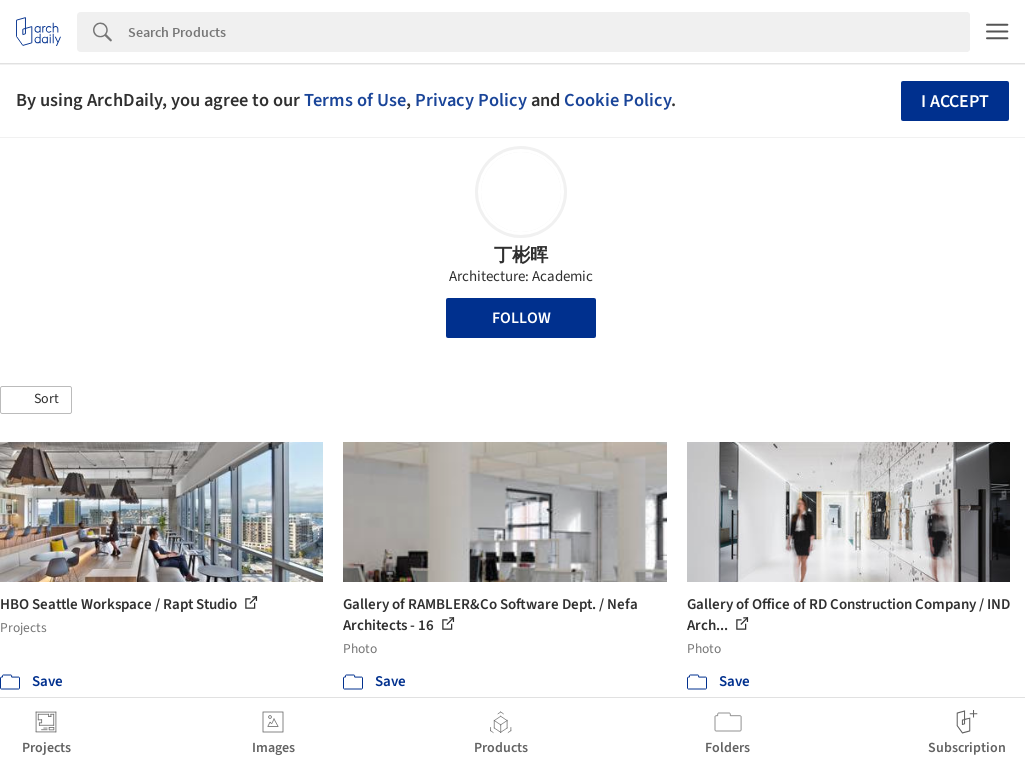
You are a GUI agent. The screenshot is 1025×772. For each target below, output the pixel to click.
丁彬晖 (521, 255)
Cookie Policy (617, 100)
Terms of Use (355, 100)
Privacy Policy (471, 100)
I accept (955, 101)
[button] (36, 400)
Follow (521, 318)
